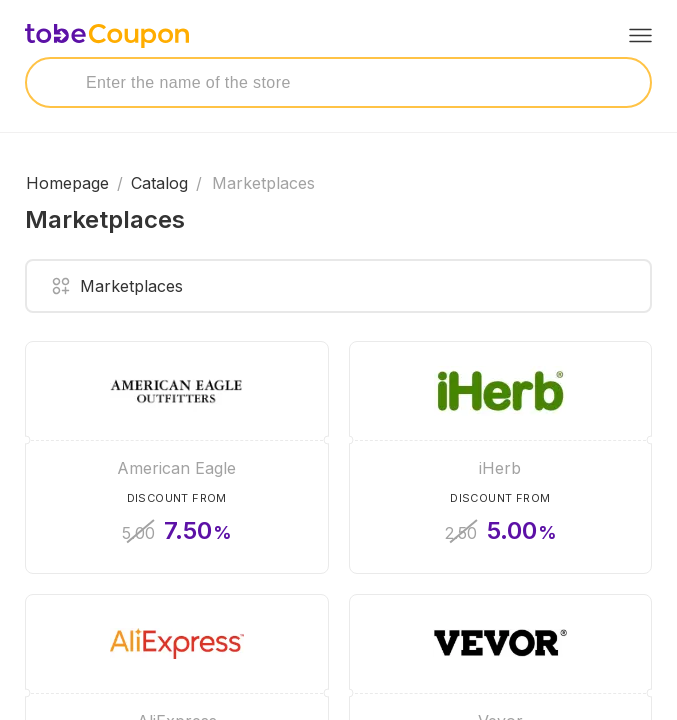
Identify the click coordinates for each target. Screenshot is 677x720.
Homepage (67, 183)
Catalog (159, 183)
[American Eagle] (177, 457)
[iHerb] (501, 457)
